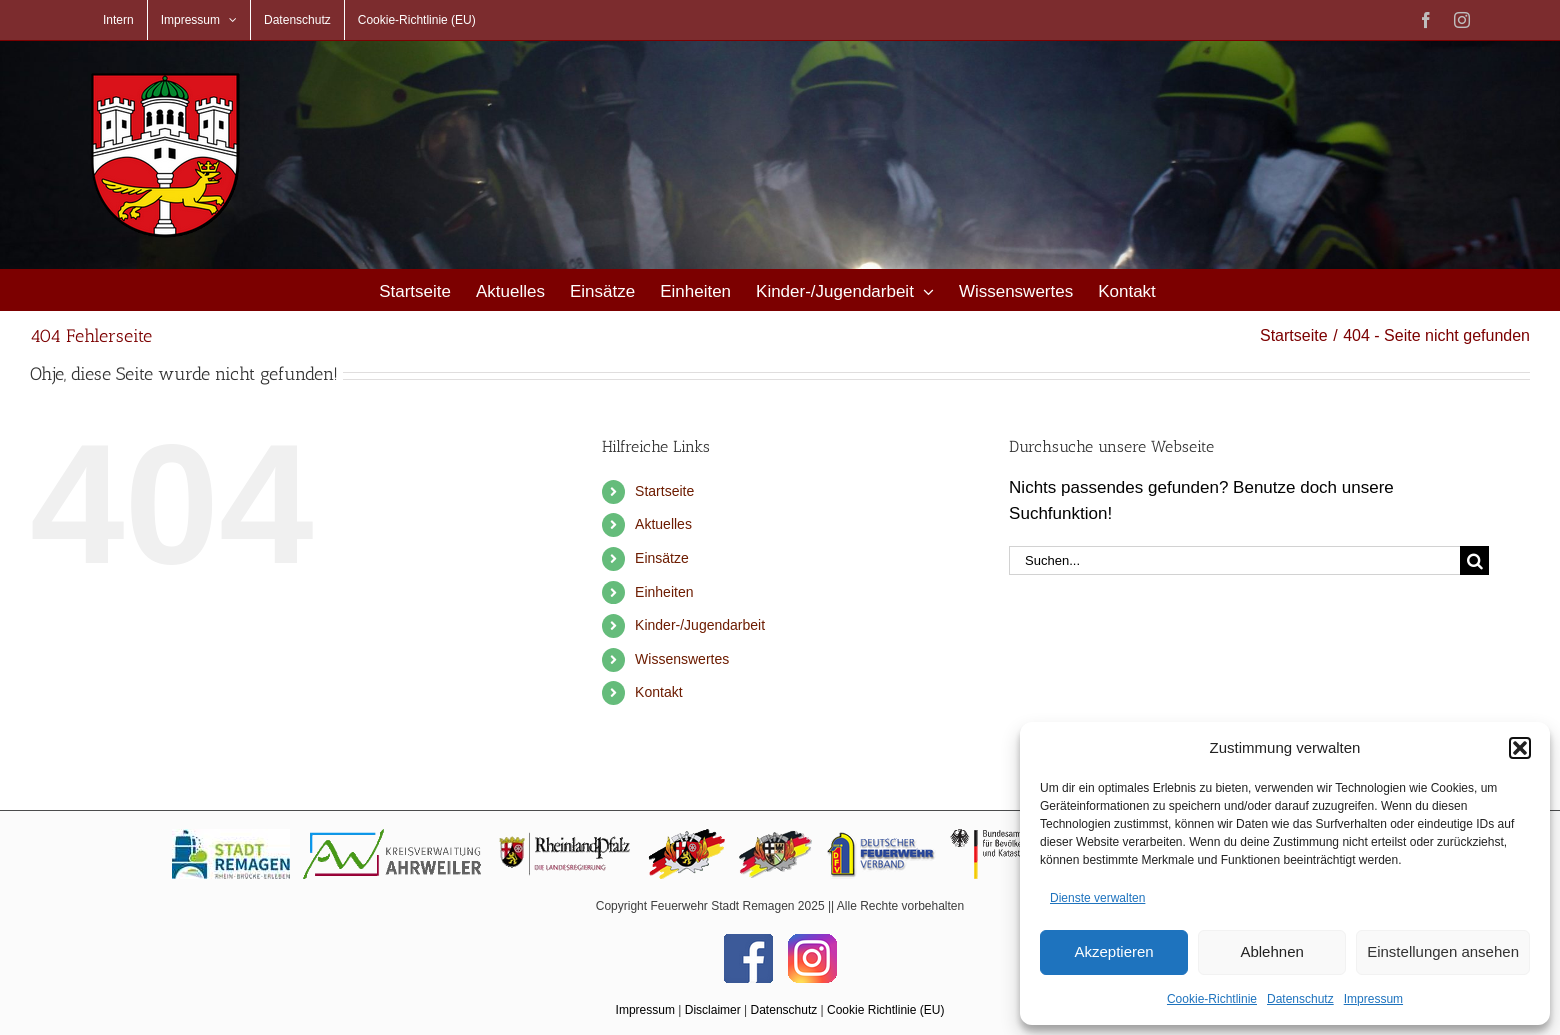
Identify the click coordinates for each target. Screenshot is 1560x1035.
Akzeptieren (1113, 951)
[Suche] (1474, 560)
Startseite (664, 491)
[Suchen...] (1234, 560)
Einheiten (664, 592)
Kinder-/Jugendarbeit (700, 625)
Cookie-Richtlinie (1212, 999)
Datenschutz (1300, 999)
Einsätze (662, 558)
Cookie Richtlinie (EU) (885, 1010)
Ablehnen (1271, 951)
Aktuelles (663, 524)
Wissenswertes (682, 659)
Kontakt (658, 692)
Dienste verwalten (1097, 898)
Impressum (1373, 999)
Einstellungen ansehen (1443, 951)
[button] (1520, 748)
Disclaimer (713, 1010)
